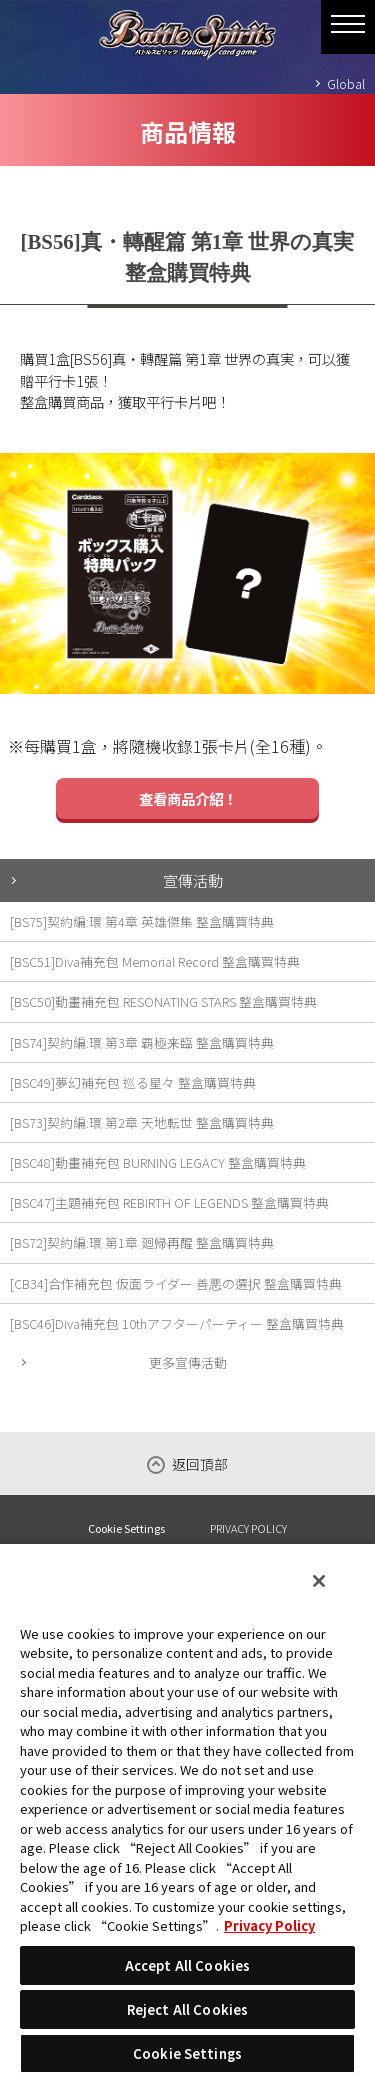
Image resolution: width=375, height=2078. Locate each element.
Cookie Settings (126, 1528)
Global (346, 83)
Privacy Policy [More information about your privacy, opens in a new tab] (269, 1925)
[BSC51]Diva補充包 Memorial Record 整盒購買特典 (155, 961)
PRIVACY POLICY (248, 1528)
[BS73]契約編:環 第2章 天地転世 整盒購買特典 (142, 1122)
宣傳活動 (193, 880)
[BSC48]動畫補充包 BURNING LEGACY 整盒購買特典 (158, 1162)
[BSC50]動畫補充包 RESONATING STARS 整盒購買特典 (163, 1001)
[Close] (319, 1581)
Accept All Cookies (187, 1965)
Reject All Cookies (187, 2009)
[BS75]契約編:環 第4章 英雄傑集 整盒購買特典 (142, 921)
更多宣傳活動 (188, 1362)
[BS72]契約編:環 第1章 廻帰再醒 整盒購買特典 (142, 1242)
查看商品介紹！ (188, 798)
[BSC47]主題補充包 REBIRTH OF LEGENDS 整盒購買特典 (169, 1202)
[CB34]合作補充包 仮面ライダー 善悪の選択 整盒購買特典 (176, 1283)
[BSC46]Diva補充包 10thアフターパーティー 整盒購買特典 (177, 1323)
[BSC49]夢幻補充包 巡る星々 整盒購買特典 (133, 1082)
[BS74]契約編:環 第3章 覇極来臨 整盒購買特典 (142, 1042)
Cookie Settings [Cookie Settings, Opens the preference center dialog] (187, 2053)
